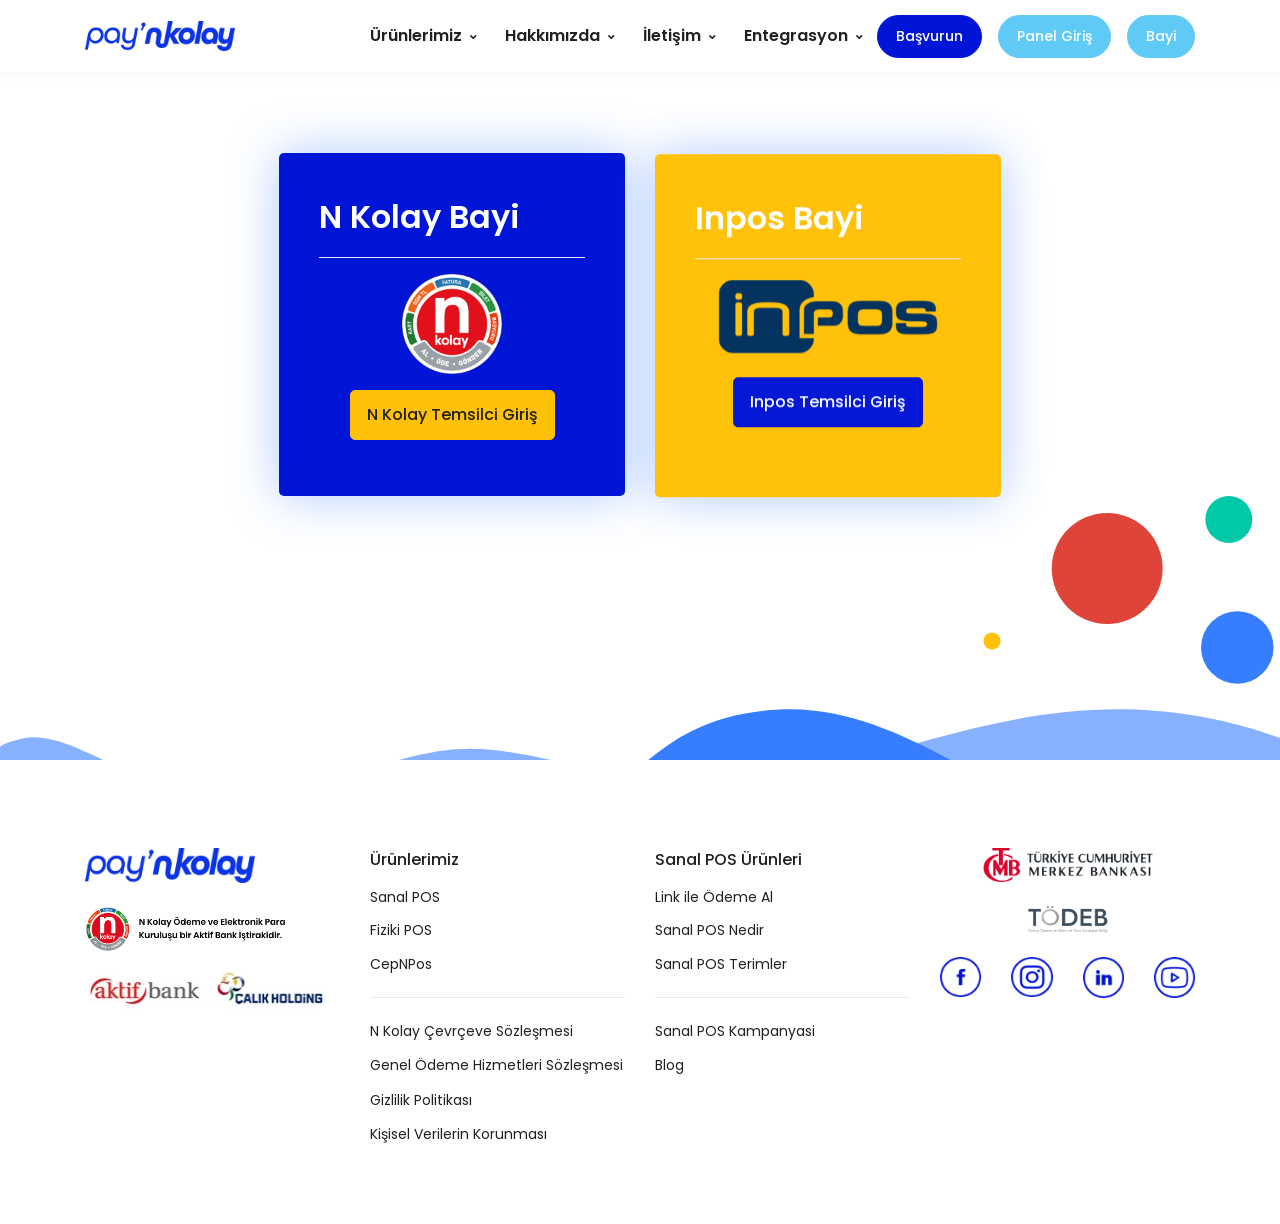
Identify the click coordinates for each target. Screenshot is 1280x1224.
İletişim (672, 35)
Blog (669, 1065)
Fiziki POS (401, 930)
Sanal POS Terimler (721, 964)
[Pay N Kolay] (160, 36)
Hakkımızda (552, 35)
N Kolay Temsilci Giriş (452, 414)
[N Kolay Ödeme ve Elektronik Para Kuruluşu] (185, 925)
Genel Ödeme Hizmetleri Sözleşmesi (496, 1065)
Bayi (1161, 36)
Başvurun (929, 36)
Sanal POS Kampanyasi (735, 1031)
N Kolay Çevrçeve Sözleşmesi (471, 1031)
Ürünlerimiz (416, 35)
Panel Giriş (1054, 36)
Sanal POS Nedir (709, 930)
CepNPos (401, 964)
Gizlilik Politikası (421, 1100)
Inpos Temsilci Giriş (828, 403)
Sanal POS (405, 897)
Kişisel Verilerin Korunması (458, 1134)
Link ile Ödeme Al (714, 897)
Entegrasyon (796, 35)
